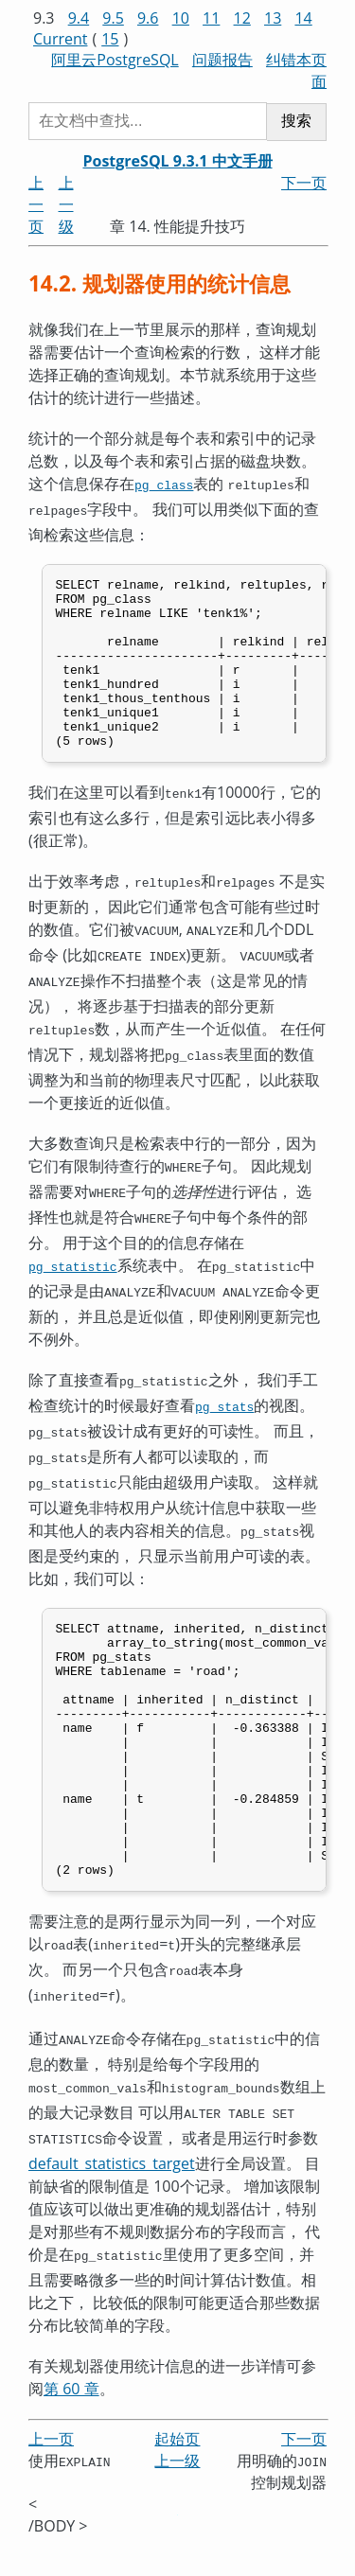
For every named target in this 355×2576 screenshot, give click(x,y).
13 (272, 18)
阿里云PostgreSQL (114, 59)
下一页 (304, 182)
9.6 (148, 18)
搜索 (296, 121)
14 (302, 18)
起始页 (177, 2471)
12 (242, 18)
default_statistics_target (111, 2198)
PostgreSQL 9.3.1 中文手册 (177, 160)
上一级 (66, 204)
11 (211, 18)
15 (109, 38)
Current (60, 38)
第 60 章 (71, 2421)
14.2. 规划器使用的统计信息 (159, 283)
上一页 (36, 204)
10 (180, 18)
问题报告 (222, 59)
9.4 (79, 18)
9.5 (113, 18)
